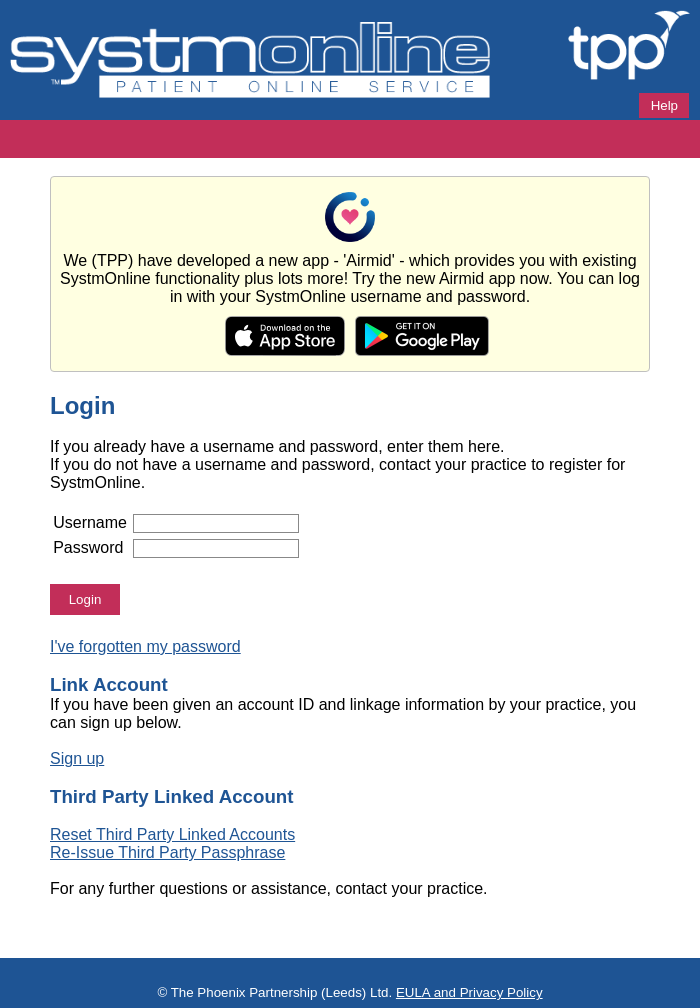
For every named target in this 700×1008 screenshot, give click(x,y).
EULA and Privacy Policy (469, 992)
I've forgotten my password (145, 646)
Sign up (77, 758)
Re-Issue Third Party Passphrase (167, 852)
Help (664, 105)
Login (85, 599)
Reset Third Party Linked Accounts (172, 834)
